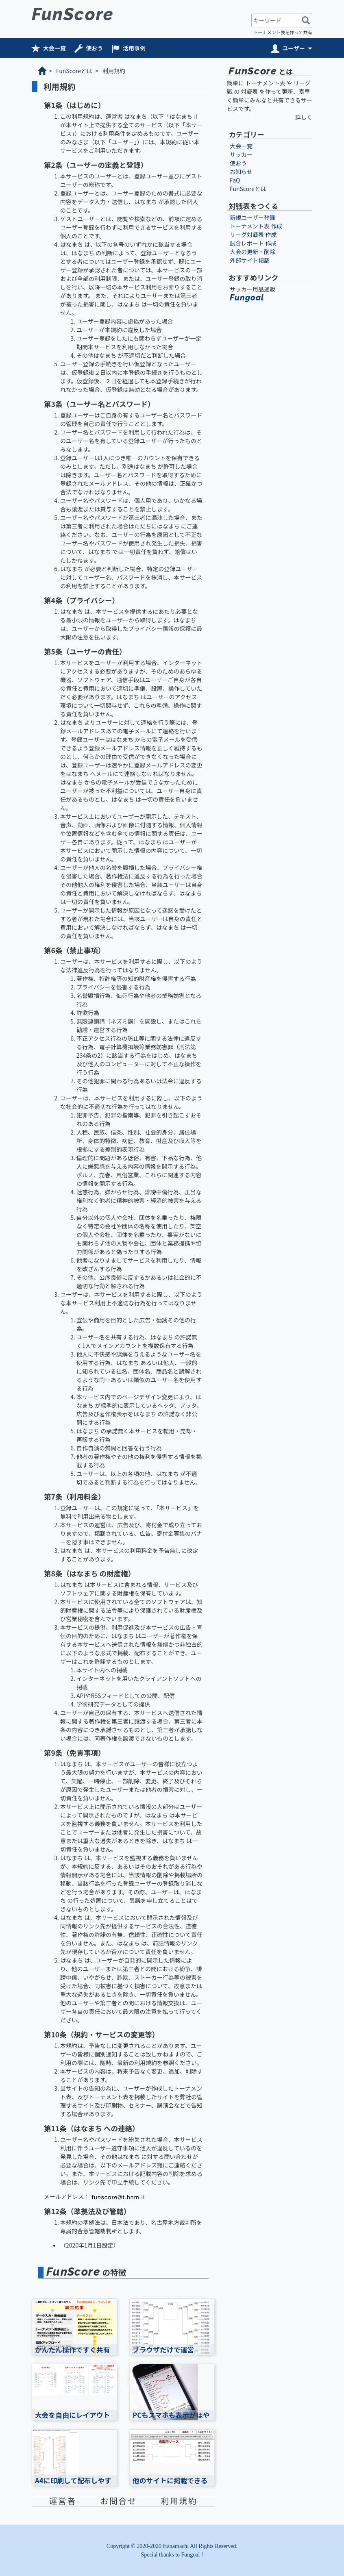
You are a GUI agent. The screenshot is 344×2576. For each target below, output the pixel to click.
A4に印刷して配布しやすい (73, 2485)
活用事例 (134, 48)
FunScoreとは (74, 71)
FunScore (72, 14)
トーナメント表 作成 (256, 226)
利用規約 (179, 2500)
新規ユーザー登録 (252, 217)
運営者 (62, 2500)
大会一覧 (54, 48)
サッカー (241, 154)
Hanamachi (176, 2546)
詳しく (303, 117)
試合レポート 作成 (253, 243)
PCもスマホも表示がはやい (171, 2419)
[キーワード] (276, 20)
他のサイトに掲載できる (170, 2480)
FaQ (235, 180)
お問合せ (118, 2500)
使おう (94, 48)
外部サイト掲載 (250, 260)
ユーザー (293, 48)
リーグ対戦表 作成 (253, 234)
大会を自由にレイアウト (72, 2415)
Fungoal (247, 297)
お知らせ (241, 171)
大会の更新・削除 (252, 252)
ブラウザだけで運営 (163, 2349)
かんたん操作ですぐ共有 (72, 2349)
